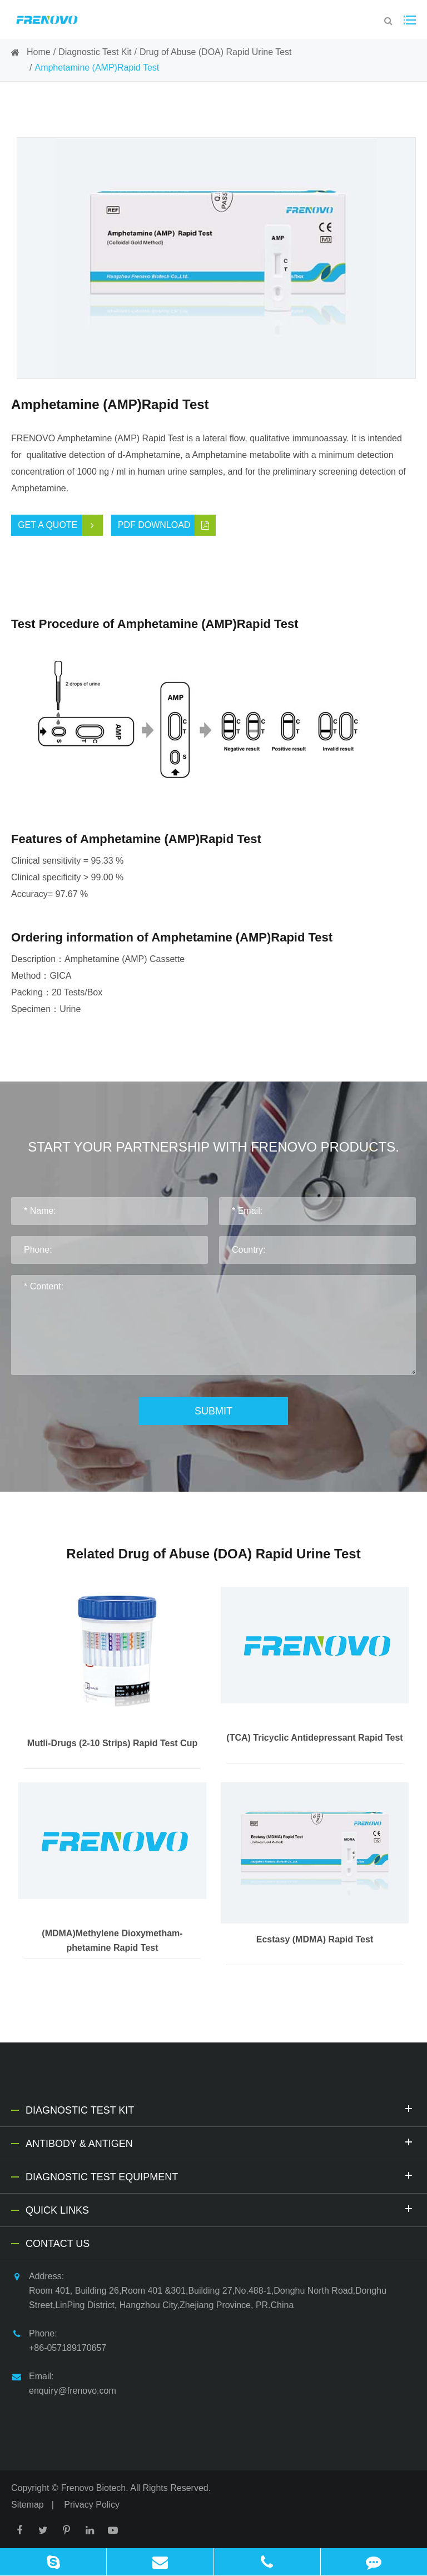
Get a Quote (60, 525)
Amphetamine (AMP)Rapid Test (96, 67)
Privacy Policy (92, 2504)
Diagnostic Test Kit (94, 52)
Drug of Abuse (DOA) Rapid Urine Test (216, 52)
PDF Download (167, 525)
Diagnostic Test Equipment (221, 2175)
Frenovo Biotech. (94, 2488)
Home (39, 52)
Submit (213, 1411)
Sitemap (27, 2504)
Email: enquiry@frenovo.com (63, 2382)
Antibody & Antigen (221, 2142)
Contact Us (58, 2243)
